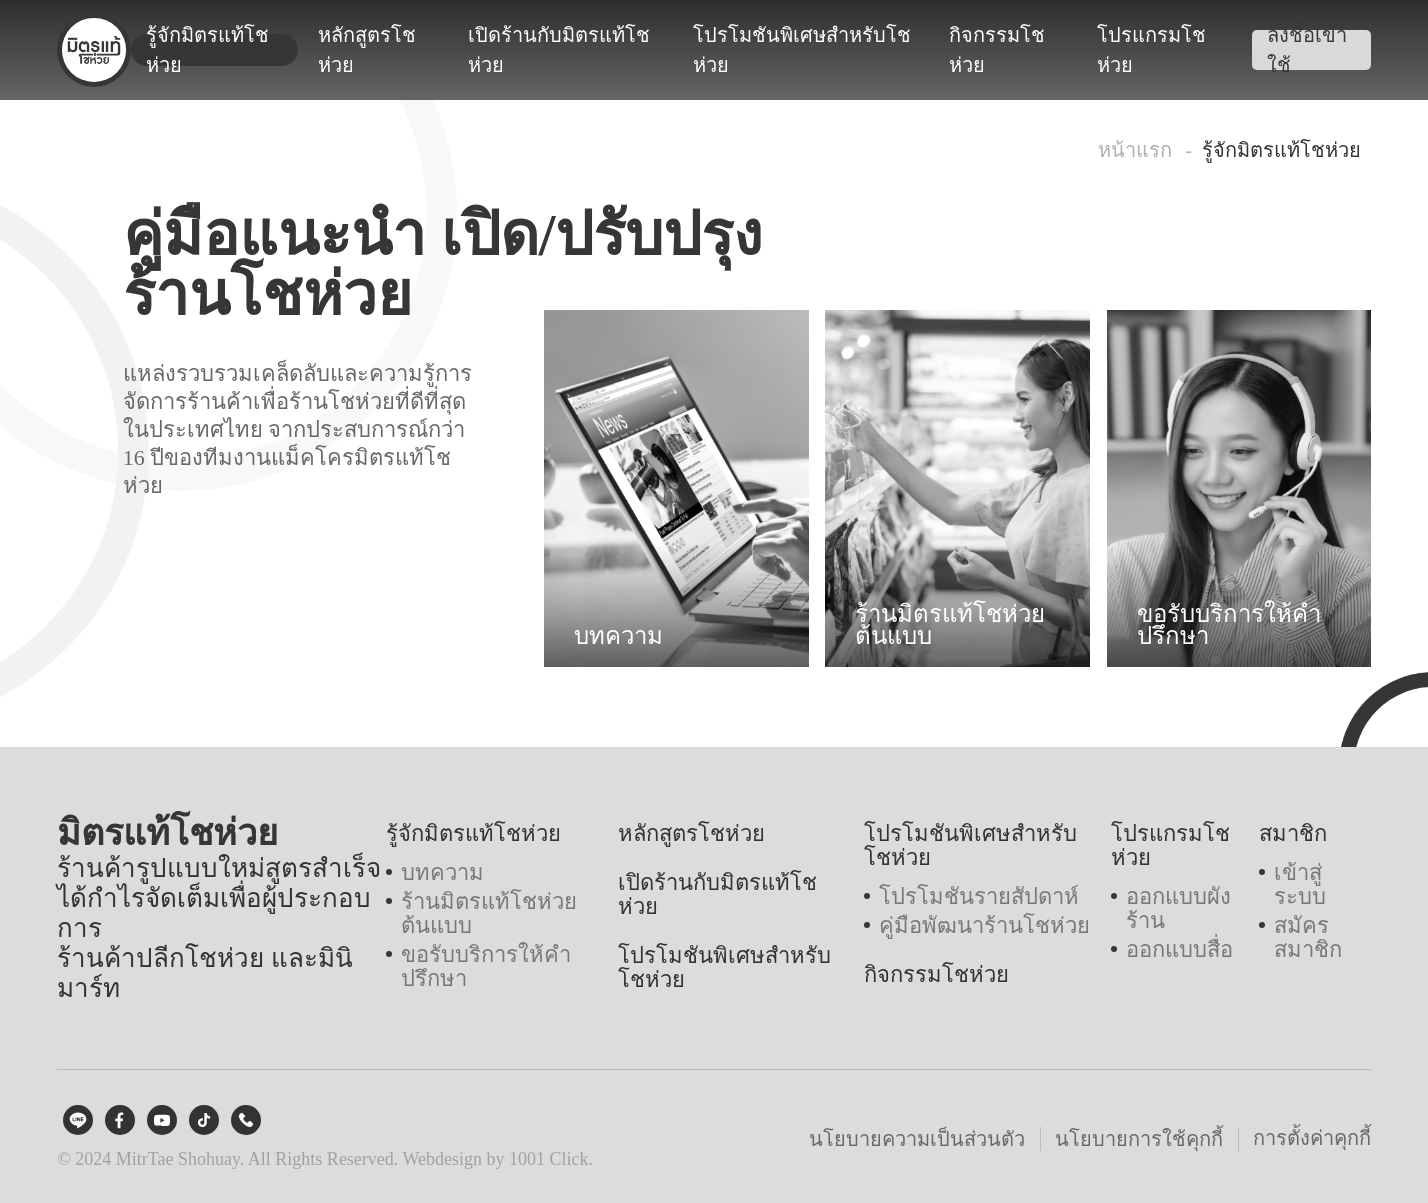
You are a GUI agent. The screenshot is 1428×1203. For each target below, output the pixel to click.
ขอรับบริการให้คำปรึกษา (486, 967)
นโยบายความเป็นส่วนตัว (917, 1139)
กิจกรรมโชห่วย (997, 50)
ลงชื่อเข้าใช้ (1307, 50)
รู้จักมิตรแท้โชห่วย (207, 50)
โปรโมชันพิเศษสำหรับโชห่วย (802, 50)
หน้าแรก (1135, 150)
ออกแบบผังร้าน (1178, 909)
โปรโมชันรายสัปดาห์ (979, 897)
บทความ (442, 873)
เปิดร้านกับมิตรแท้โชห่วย (559, 50)
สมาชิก (1293, 834)
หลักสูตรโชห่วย (367, 50)
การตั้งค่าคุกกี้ (1312, 1138)
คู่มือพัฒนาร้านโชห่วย (984, 926)
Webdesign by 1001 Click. (498, 1159)
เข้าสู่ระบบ (1300, 885)
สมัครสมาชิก (1308, 938)
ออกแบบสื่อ (1179, 950)
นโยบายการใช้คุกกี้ (1139, 1139)
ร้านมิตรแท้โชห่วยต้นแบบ (489, 914)
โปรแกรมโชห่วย (1151, 50)
